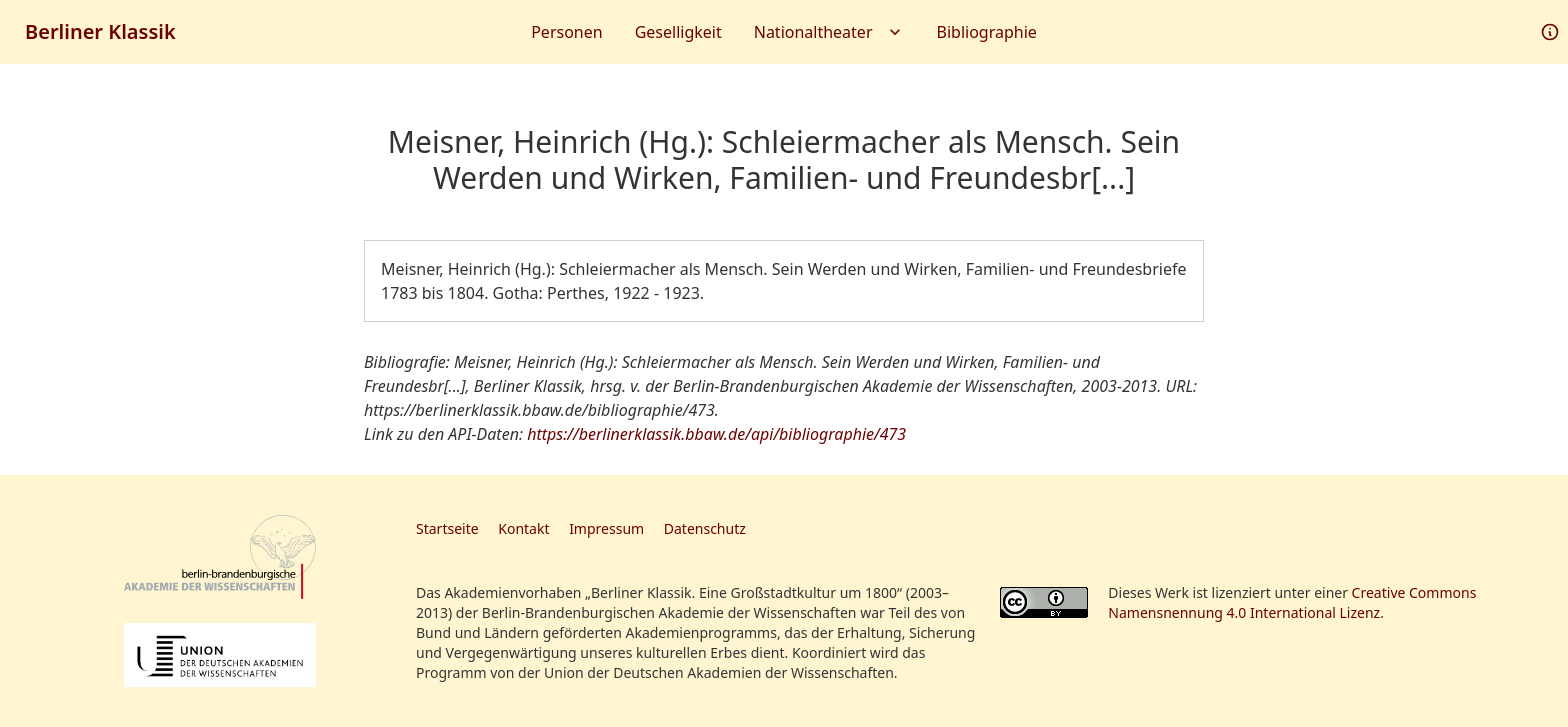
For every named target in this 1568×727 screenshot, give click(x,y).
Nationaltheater (829, 32)
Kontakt (523, 528)
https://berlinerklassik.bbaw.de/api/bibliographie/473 (716, 434)
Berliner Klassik (100, 31)
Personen (566, 32)
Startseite (447, 528)
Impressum (606, 528)
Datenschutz (705, 528)
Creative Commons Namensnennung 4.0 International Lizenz (1292, 602)
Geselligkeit (678, 32)
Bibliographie (987, 32)
